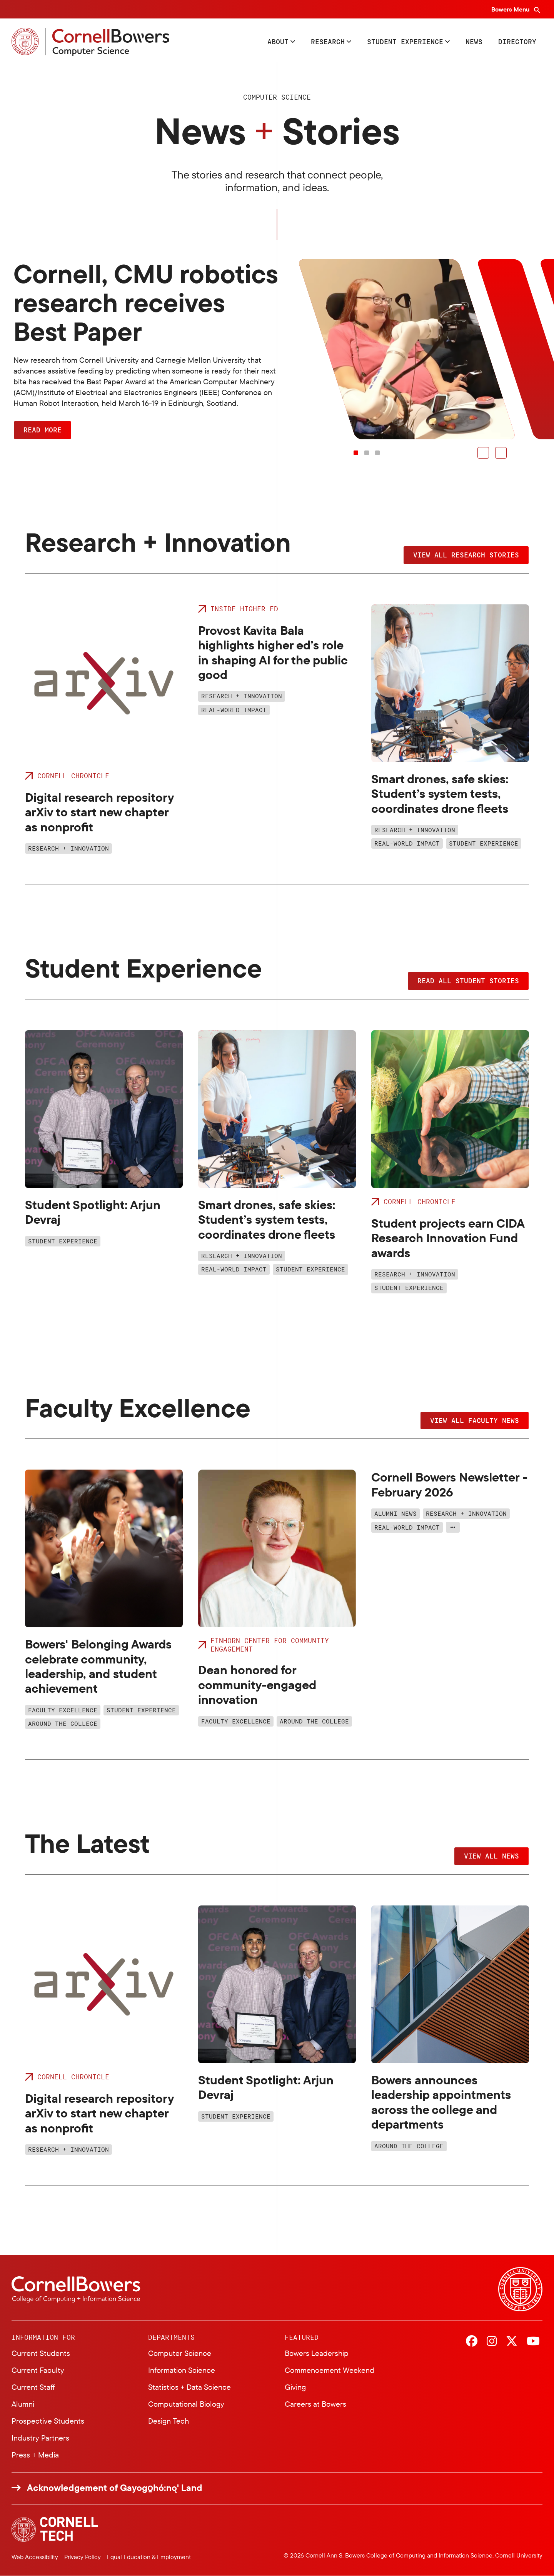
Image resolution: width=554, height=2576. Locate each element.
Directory (517, 41)
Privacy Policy (82, 2557)
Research (328, 41)
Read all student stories (468, 980)
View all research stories (466, 554)
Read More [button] (42, 429)
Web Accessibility (35, 2557)
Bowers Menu (511, 9)
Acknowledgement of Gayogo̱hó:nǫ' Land (114, 2487)
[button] (483, 453)
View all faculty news (474, 1420)
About (278, 41)
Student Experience (405, 41)
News (474, 41)
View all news (491, 1855)
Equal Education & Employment (149, 2557)
